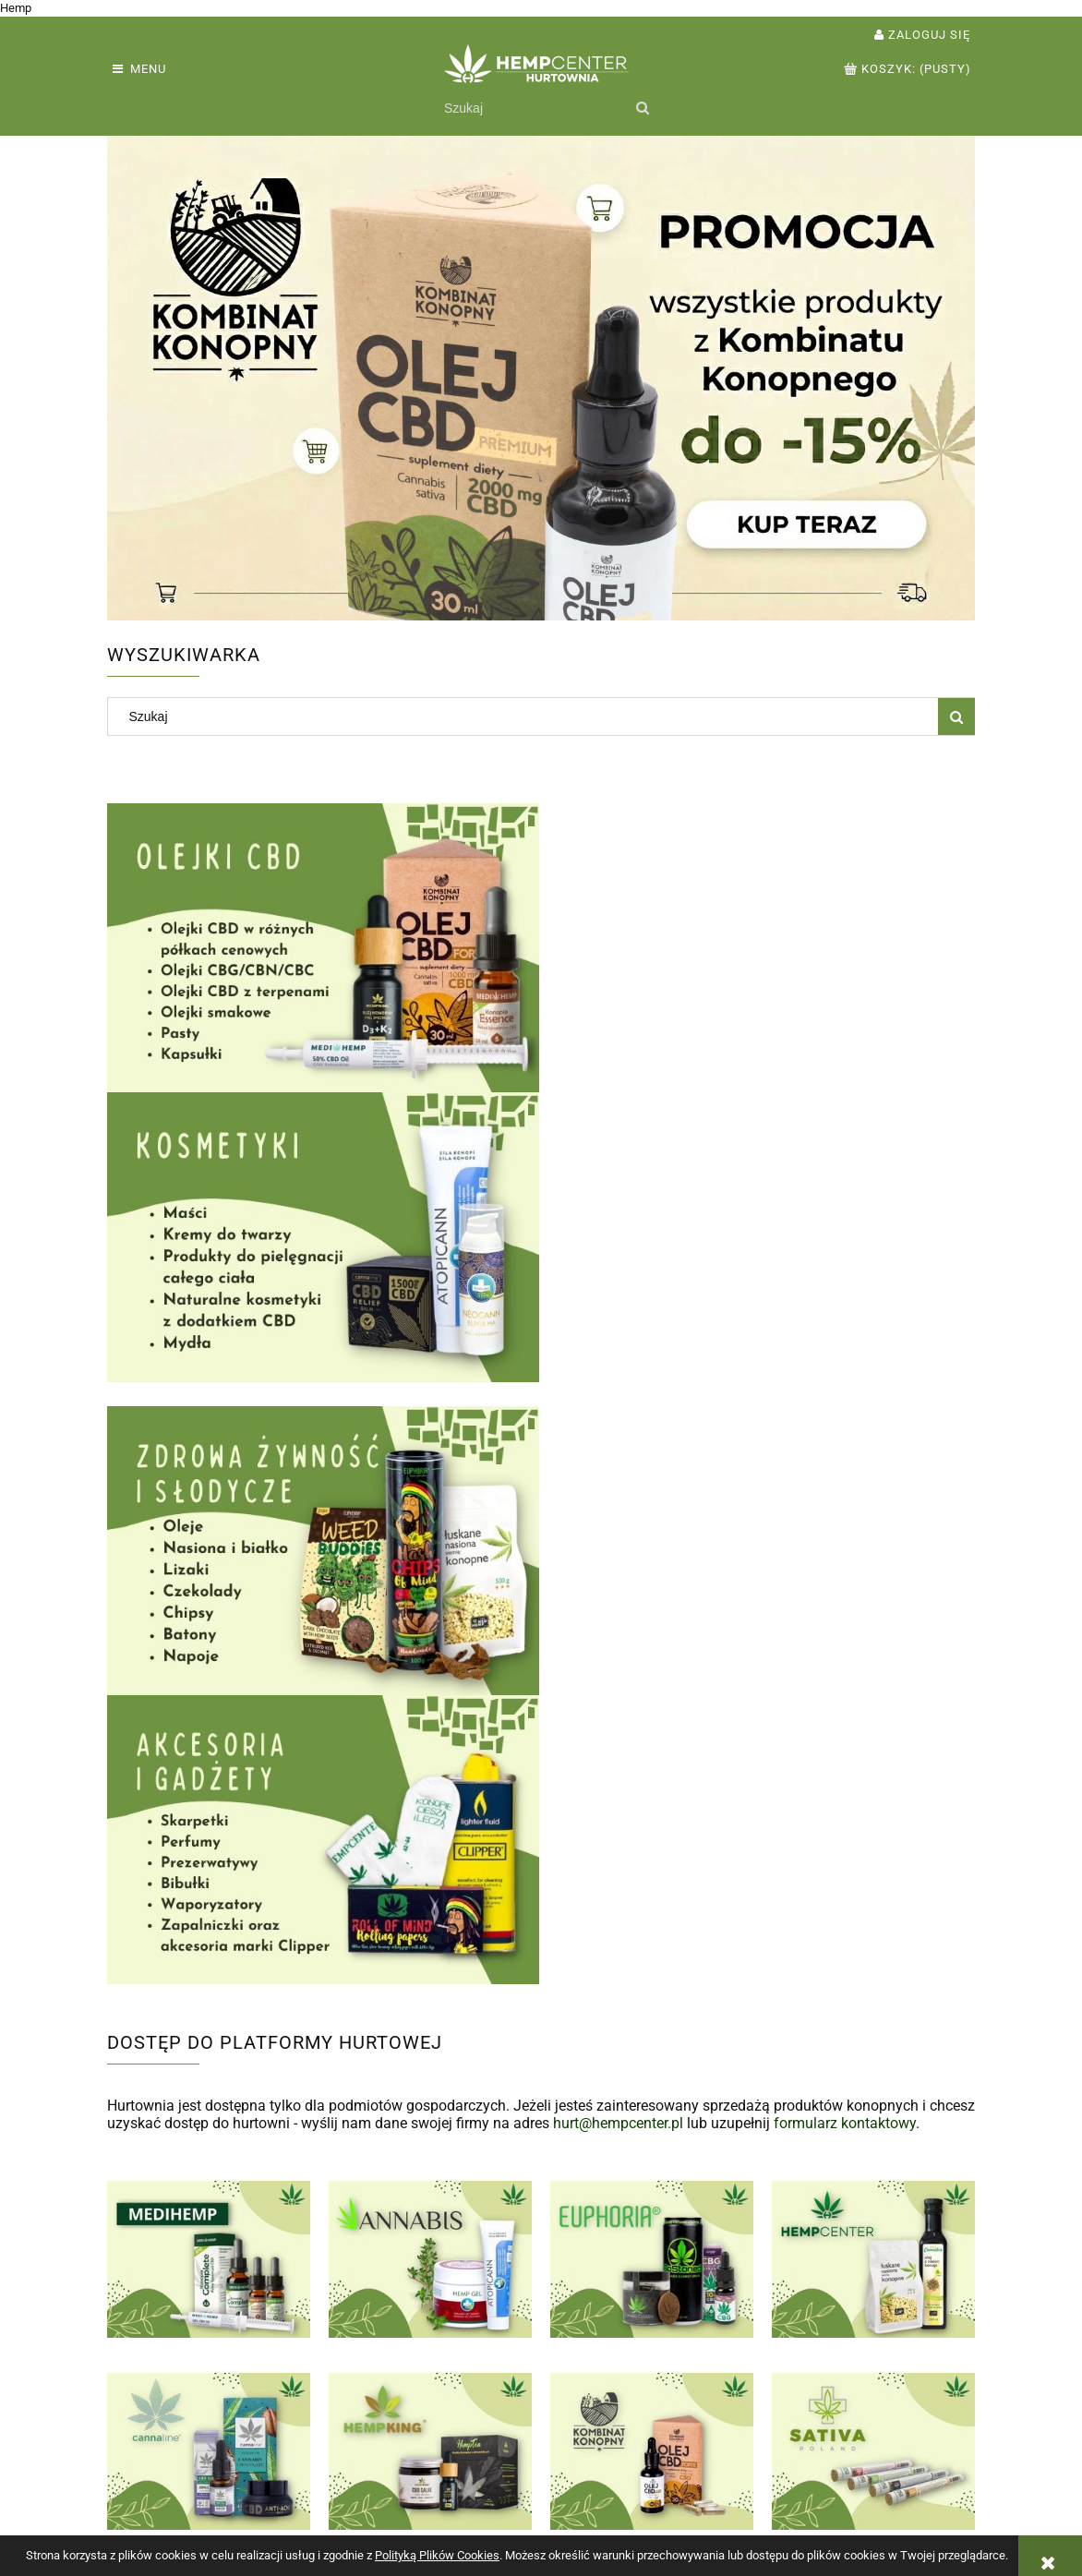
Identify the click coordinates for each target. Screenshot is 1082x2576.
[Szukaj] (642, 108)
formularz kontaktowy (845, 1534)
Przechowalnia (325, 2505)
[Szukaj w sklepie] (531, 108)
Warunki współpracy (169, 2487)
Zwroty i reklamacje (167, 2468)
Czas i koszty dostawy (521, 2487)
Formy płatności (503, 2468)
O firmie (825, 2505)
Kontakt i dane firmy (862, 2468)
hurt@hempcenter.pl (618, 1534)
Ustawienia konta (333, 2487)
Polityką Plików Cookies (437, 2555)
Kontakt (824, 2487)
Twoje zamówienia (337, 2468)
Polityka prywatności (691, 2468)
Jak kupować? (671, 2487)
